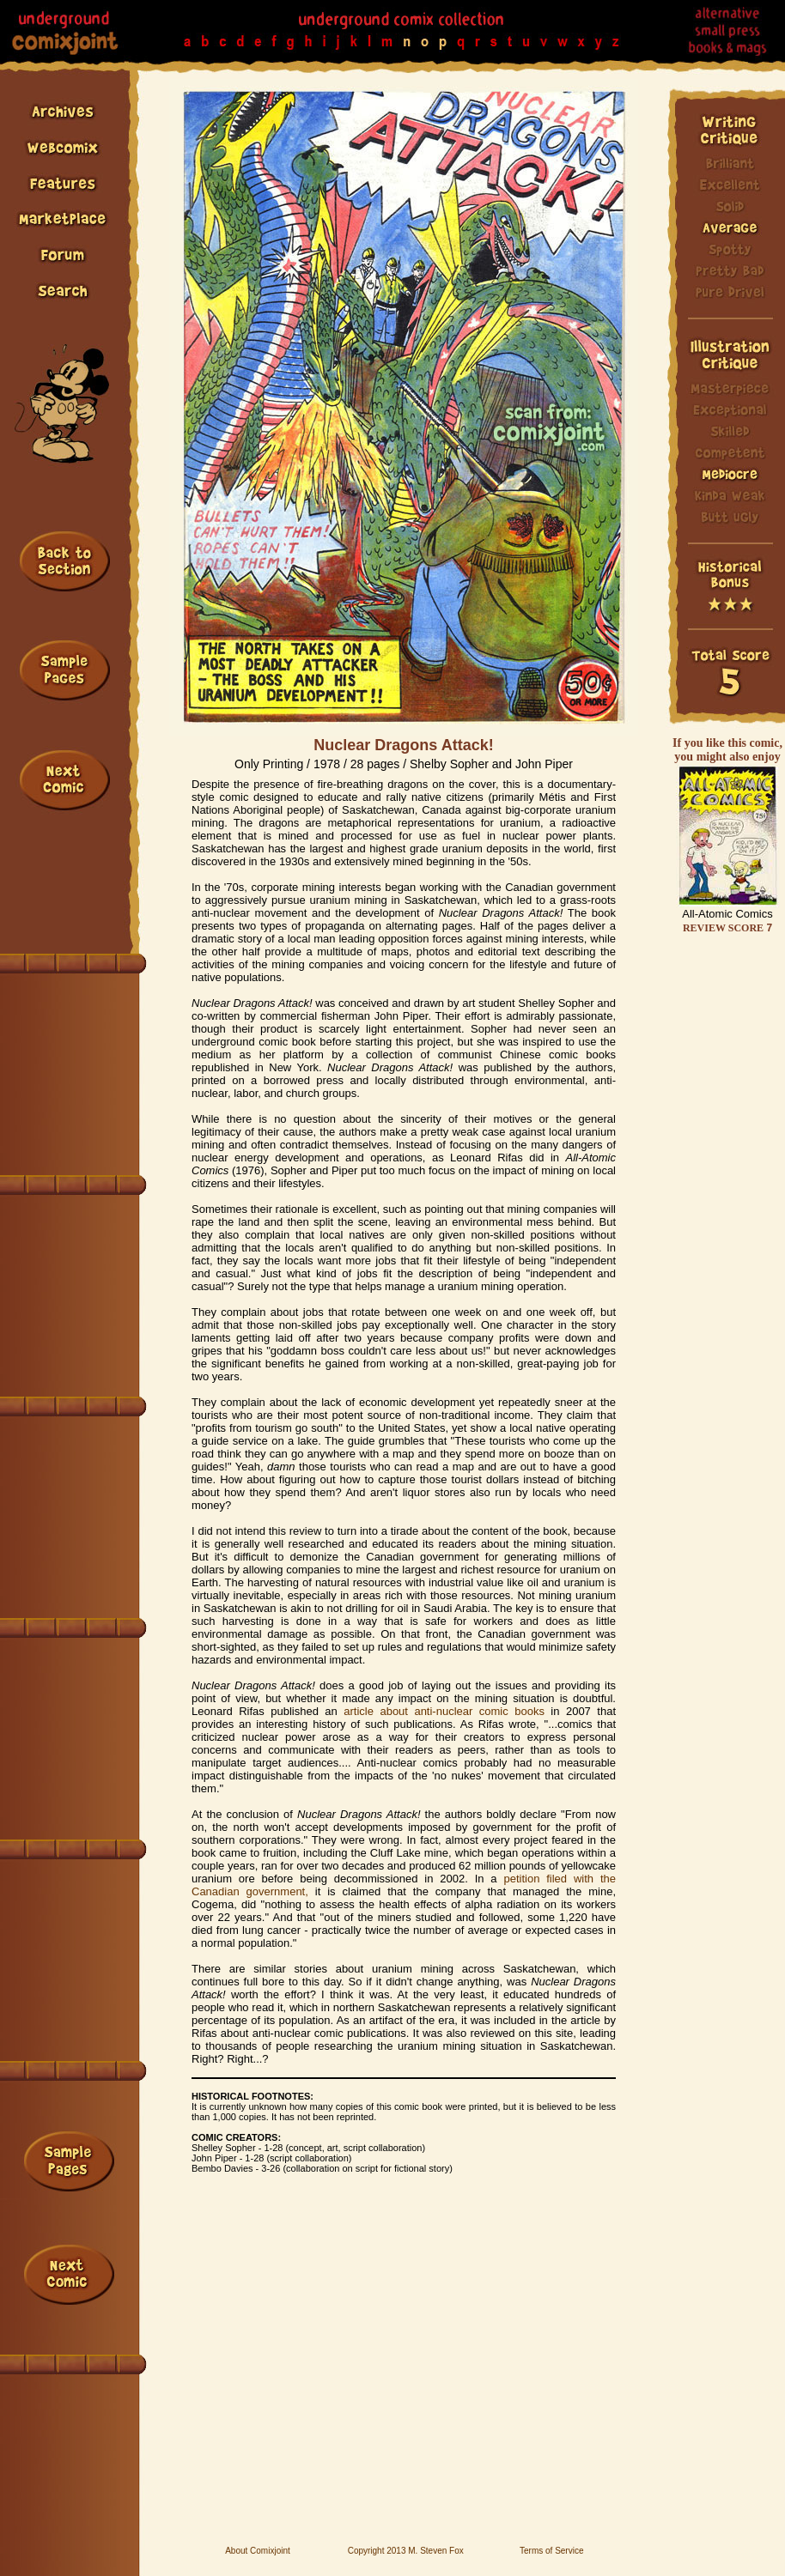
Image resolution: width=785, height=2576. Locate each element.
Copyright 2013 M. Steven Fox (406, 2550)
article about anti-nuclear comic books (444, 1711)
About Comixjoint (257, 2550)
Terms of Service (551, 2550)
